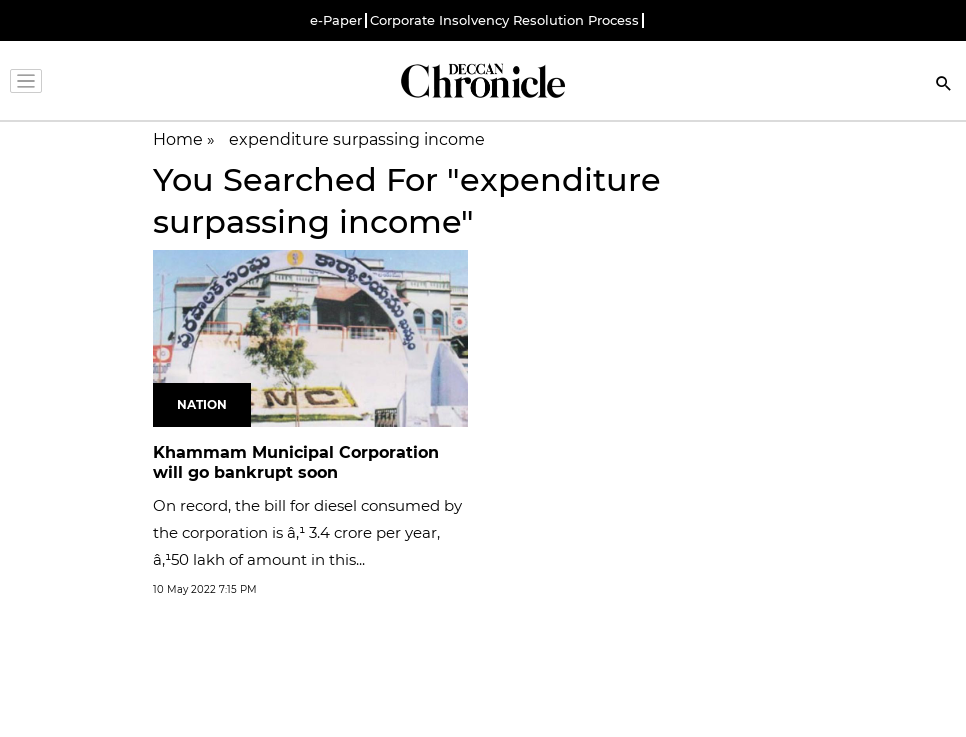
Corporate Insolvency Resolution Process (504, 20)
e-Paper (336, 20)
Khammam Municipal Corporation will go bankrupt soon (296, 463)
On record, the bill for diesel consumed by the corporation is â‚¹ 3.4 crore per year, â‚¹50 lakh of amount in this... (307, 532)
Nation (202, 404)
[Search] (944, 85)
